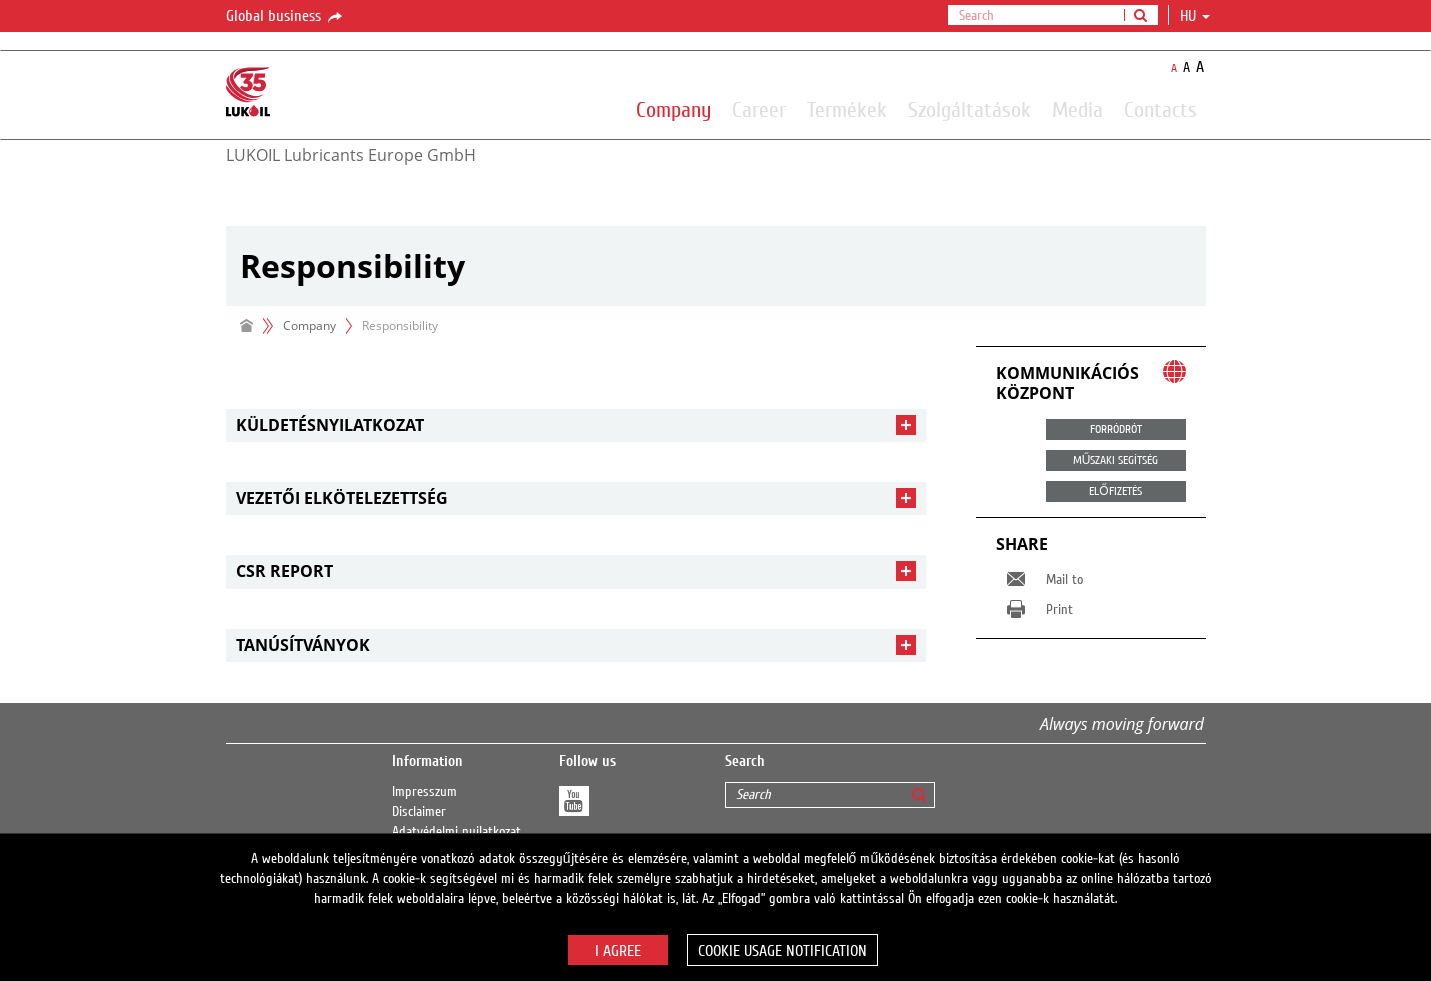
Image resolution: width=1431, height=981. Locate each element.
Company (673, 109)
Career (759, 109)
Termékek (847, 109)
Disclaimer (419, 812)
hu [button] (1195, 16)
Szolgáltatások (969, 109)
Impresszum (424, 792)
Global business (285, 17)
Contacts (1160, 109)
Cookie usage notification (782, 951)
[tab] (576, 425)
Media (1077, 109)
